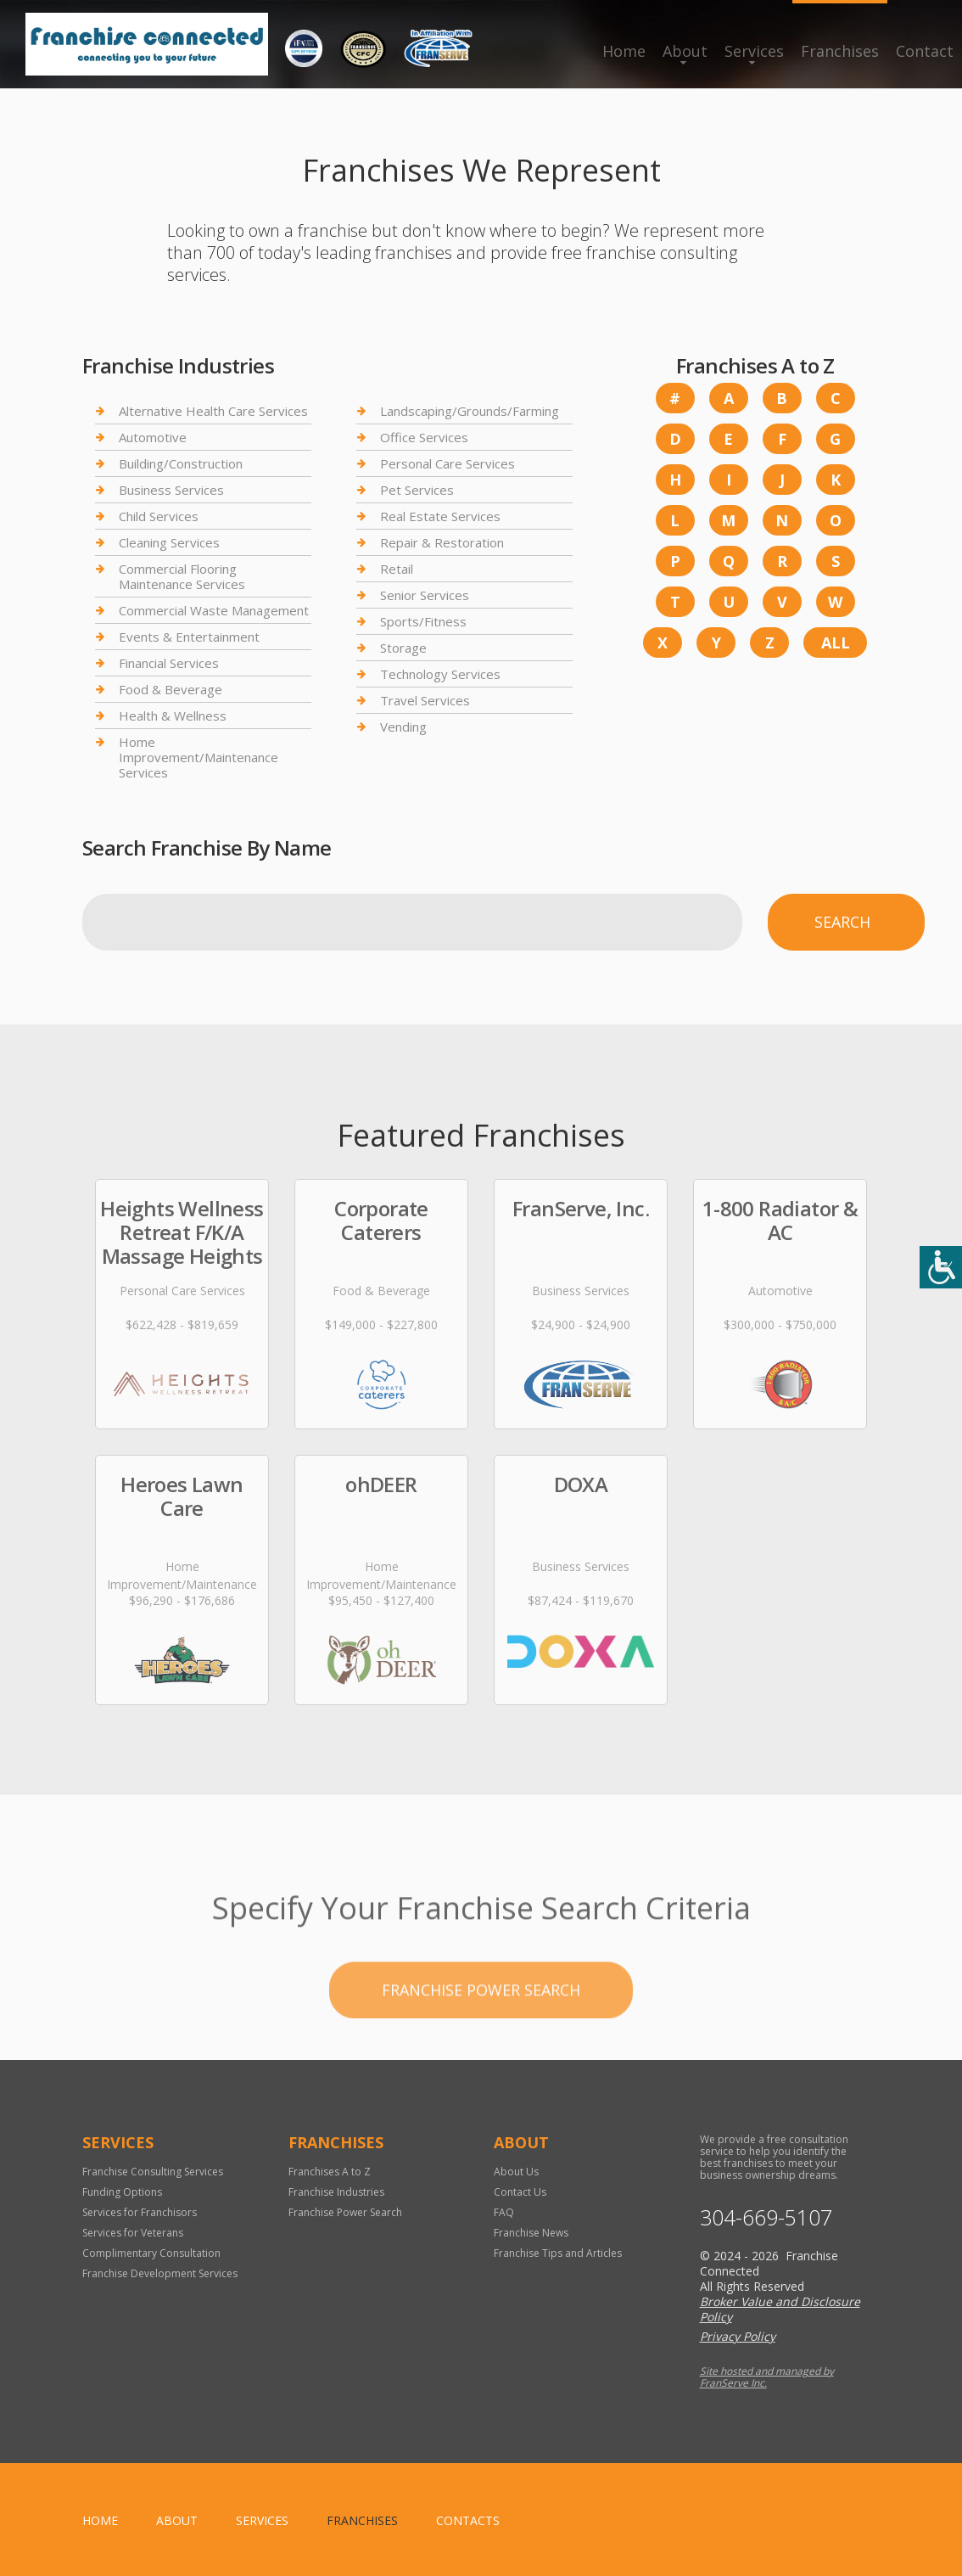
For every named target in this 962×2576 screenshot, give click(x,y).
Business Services (171, 489)
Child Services (159, 516)
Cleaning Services (169, 542)
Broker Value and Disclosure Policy (780, 2309)
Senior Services (424, 594)
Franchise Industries (336, 2192)
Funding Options (122, 2192)
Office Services (424, 437)
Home (624, 51)
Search (842, 922)
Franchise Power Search (481, 2043)
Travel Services (425, 700)
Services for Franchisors (139, 2212)
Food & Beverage (170, 689)
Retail (396, 568)
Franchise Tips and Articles (558, 2253)
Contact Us (520, 2192)
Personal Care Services (447, 463)
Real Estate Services (440, 516)
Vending (403, 726)
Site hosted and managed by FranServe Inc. (767, 2377)
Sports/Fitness (423, 621)
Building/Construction (181, 463)
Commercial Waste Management (214, 610)
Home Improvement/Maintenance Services (198, 757)
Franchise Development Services (160, 2273)
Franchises (840, 51)
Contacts (468, 2520)
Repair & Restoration (442, 542)
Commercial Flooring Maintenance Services (182, 576)
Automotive (153, 437)
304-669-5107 (766, 2217)
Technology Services (440, 673)
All (835, 642)
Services (754, 51)
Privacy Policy (737, 2336)
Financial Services (169, 662)
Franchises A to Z (329, 2171)
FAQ (504, 2212)
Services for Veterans (132, 2232)
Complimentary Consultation (151, 2253)
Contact (925, 51)
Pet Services (417, 489)
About (685, 51)
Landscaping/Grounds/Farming (469, 411)
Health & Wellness (173, 715)
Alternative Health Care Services (213, 411)
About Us (516, 2171)
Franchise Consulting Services (152, 2171)
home (100, 2520)
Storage (403, 647)
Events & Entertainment (189, 636)
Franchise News (531, 2232)
